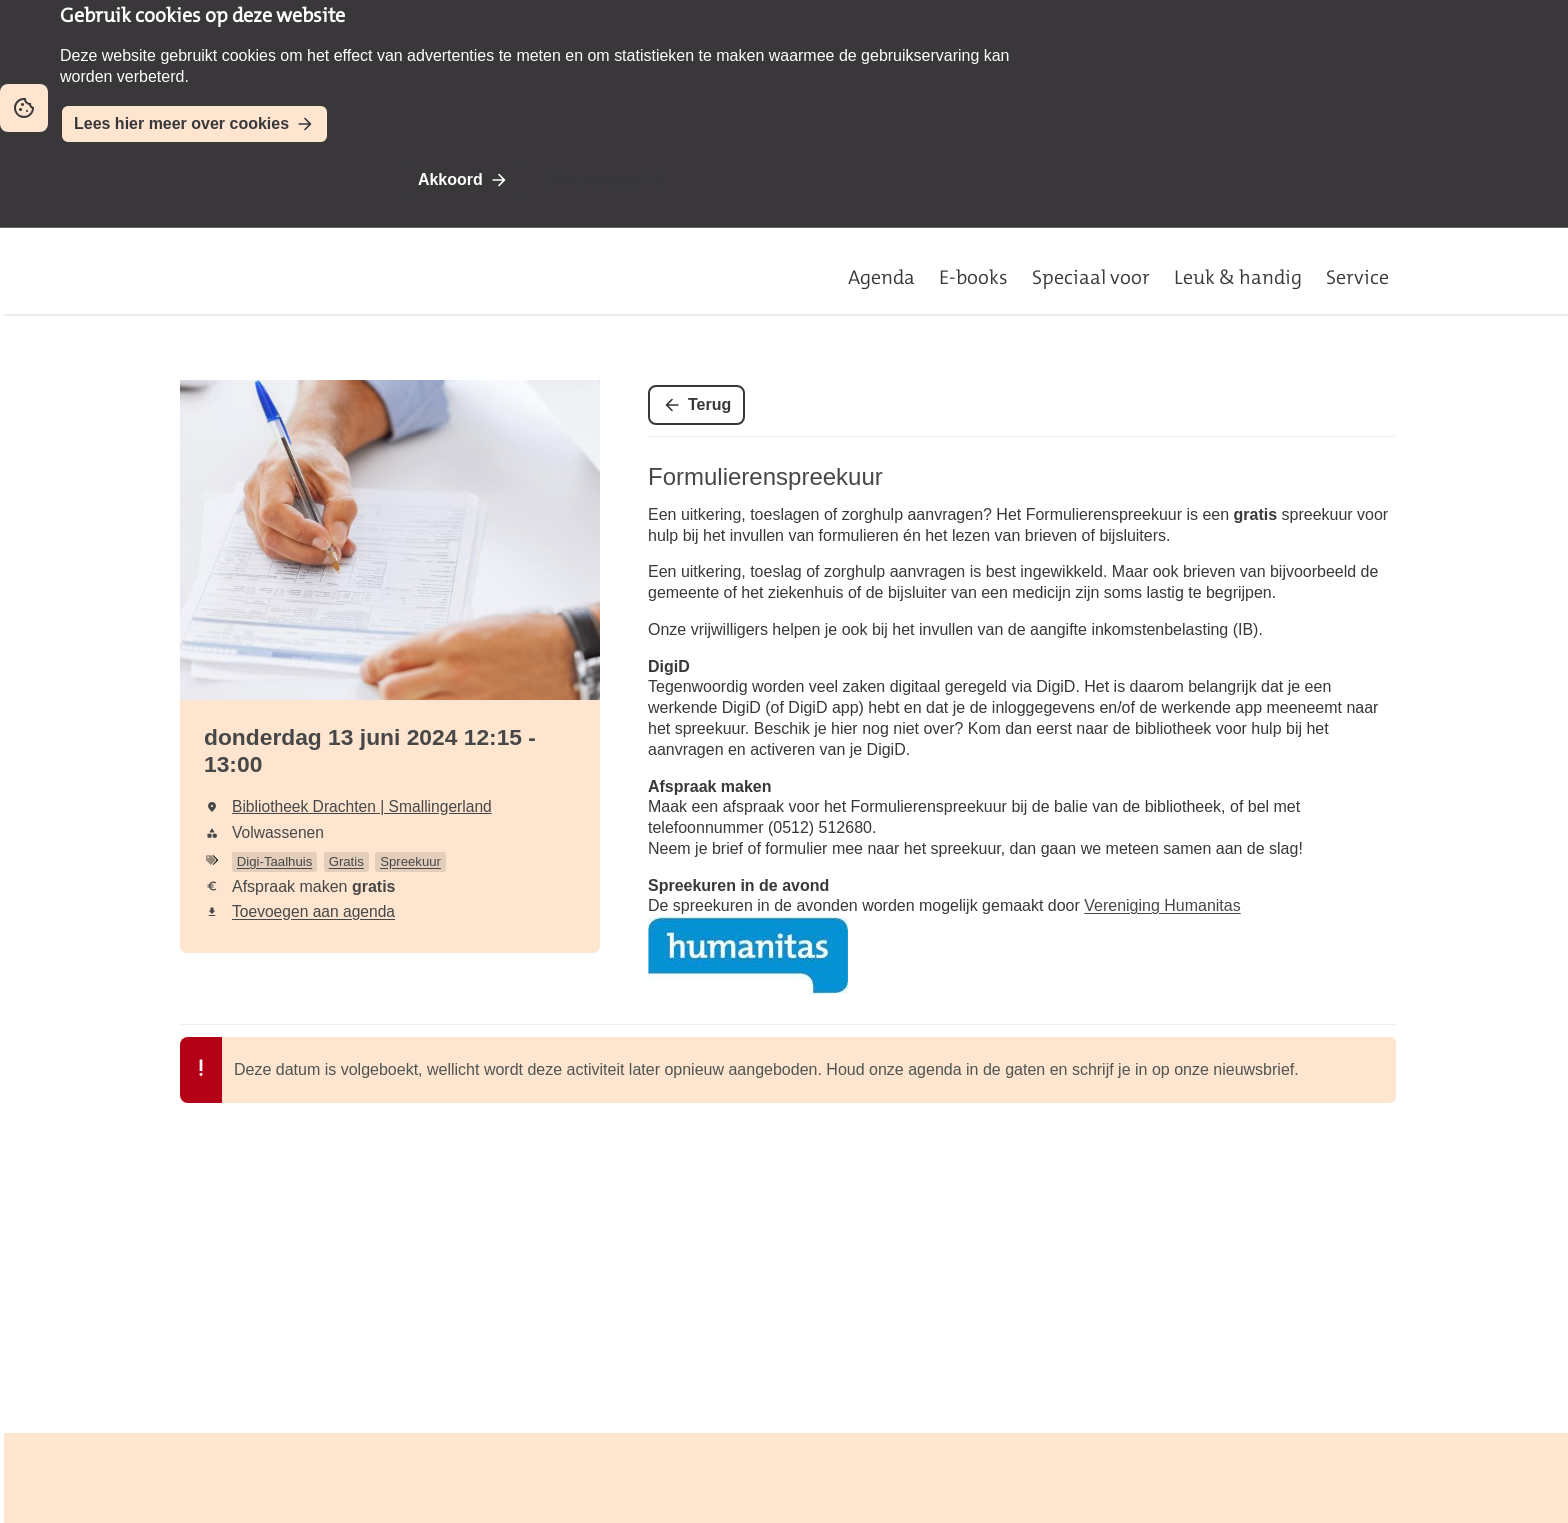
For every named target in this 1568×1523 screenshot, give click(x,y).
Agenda (881, 277)
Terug (709, 404)
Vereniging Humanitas (1162, 905)
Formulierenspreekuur (765, 476)
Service (1357, 277)
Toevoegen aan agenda (313, 911)
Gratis (346, 861)
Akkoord (450, 179)
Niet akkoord (595, 179)
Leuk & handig (1238, 277)
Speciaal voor (1091, 277)
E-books (973, 277)
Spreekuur (410, 861)
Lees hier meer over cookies (181, 123)
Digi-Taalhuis (275, 861)
